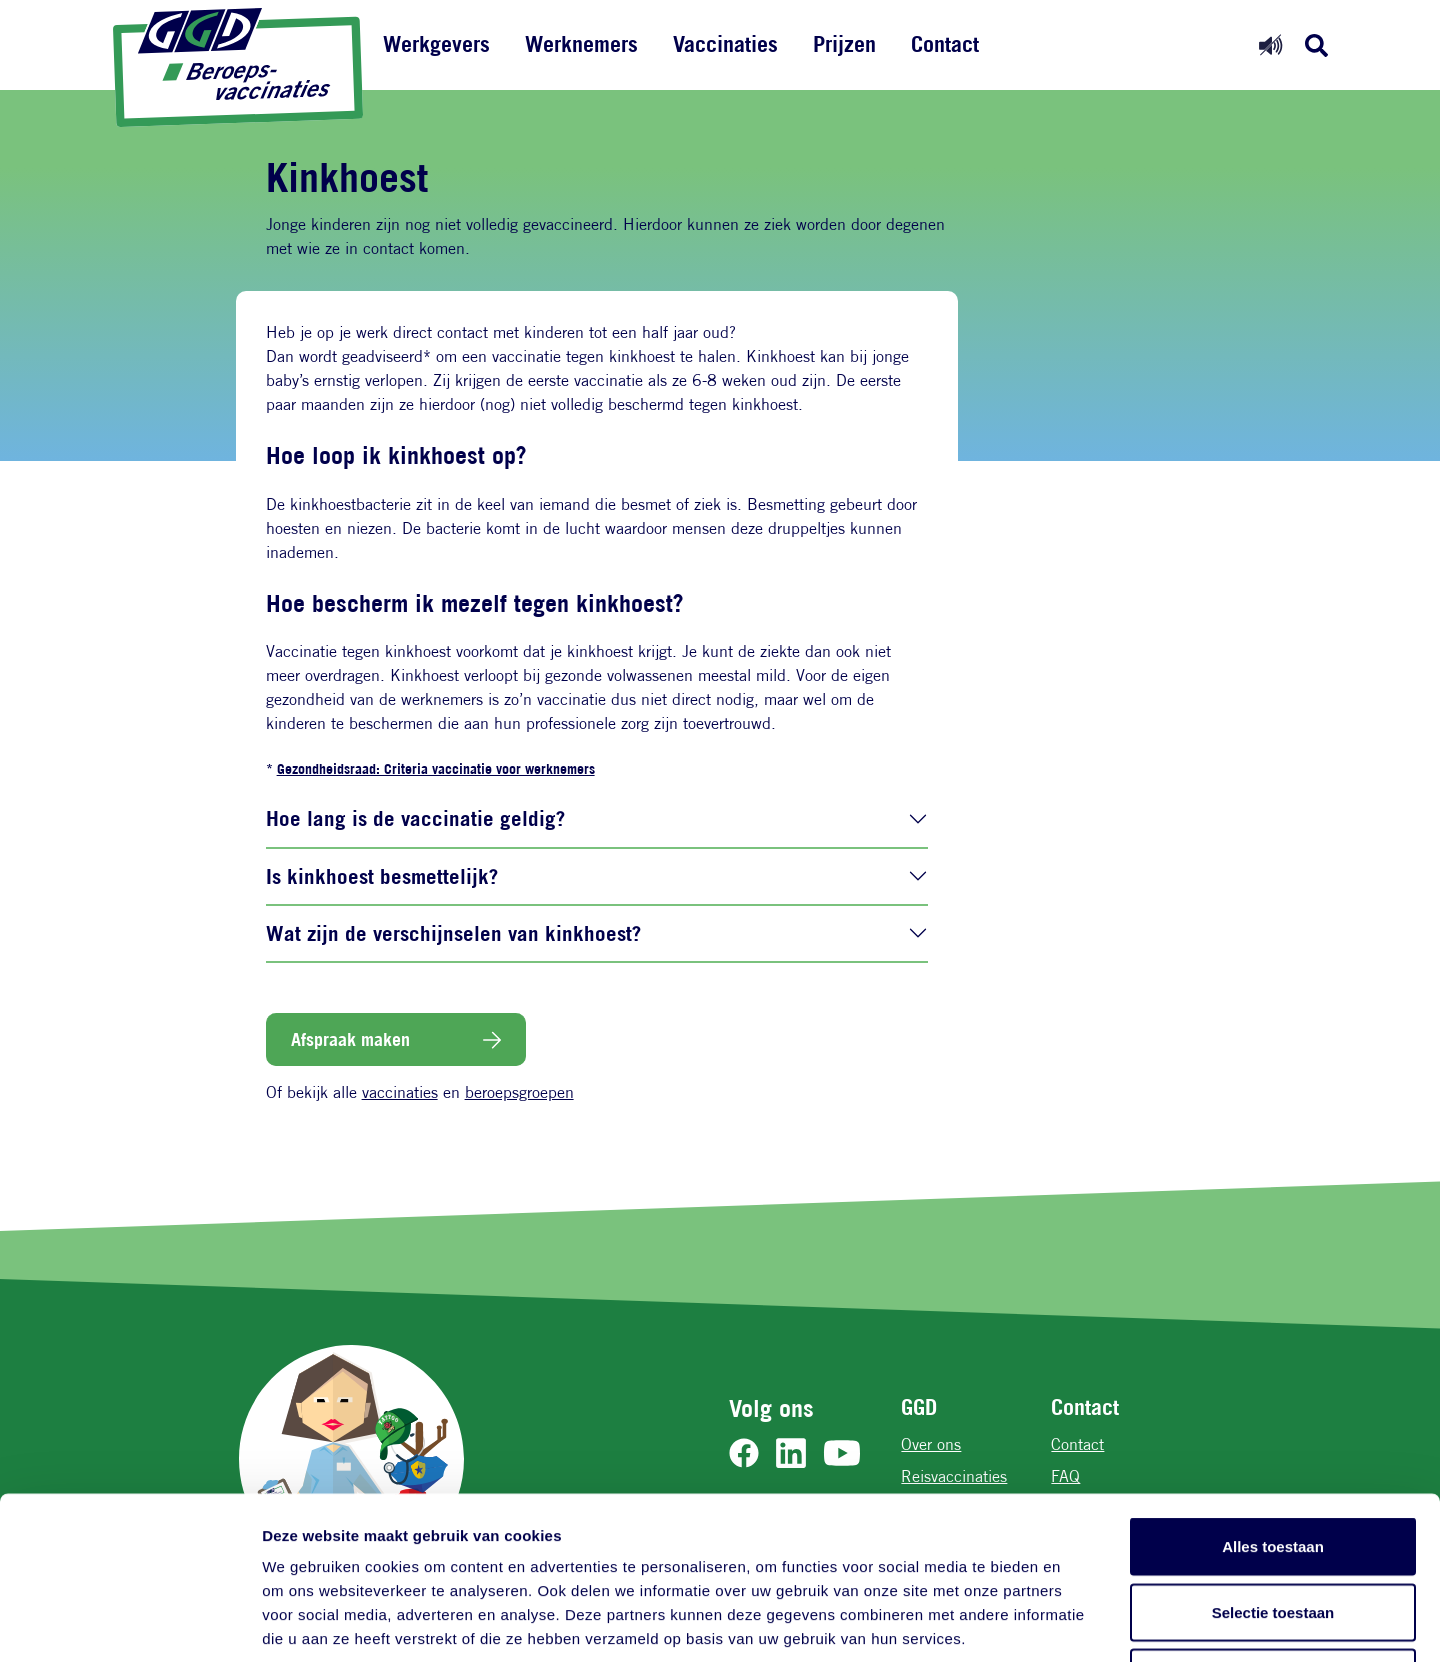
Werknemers (581, 44)
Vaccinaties (725, 44)
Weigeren (1272, 1530)
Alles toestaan (1273, 1399)
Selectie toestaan (1273, 1465)
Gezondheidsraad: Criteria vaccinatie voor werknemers (436, 768)
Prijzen (844, 44)
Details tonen (1080, 1622)
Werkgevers (436, 44)
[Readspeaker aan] (1270, 44)
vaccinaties (400, 1092)
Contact (945, 44)
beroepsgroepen (519, 1092)
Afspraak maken (350, 1039)
